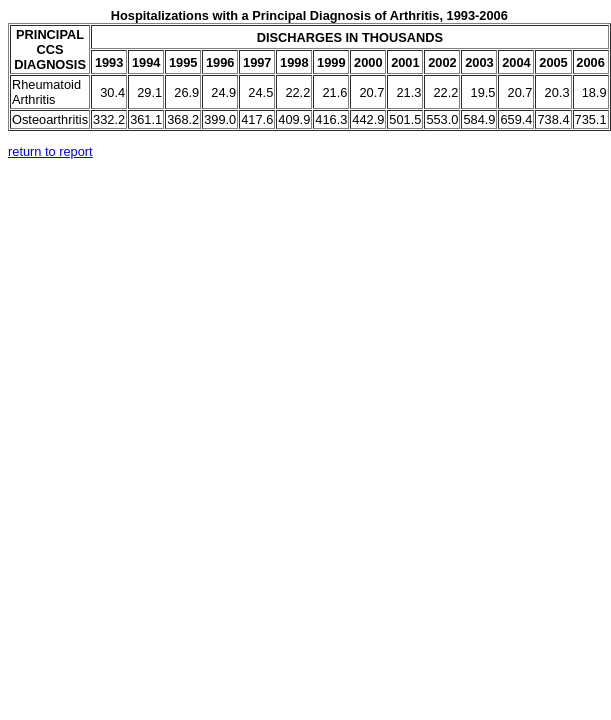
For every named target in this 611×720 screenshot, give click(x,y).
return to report (50, 151)
